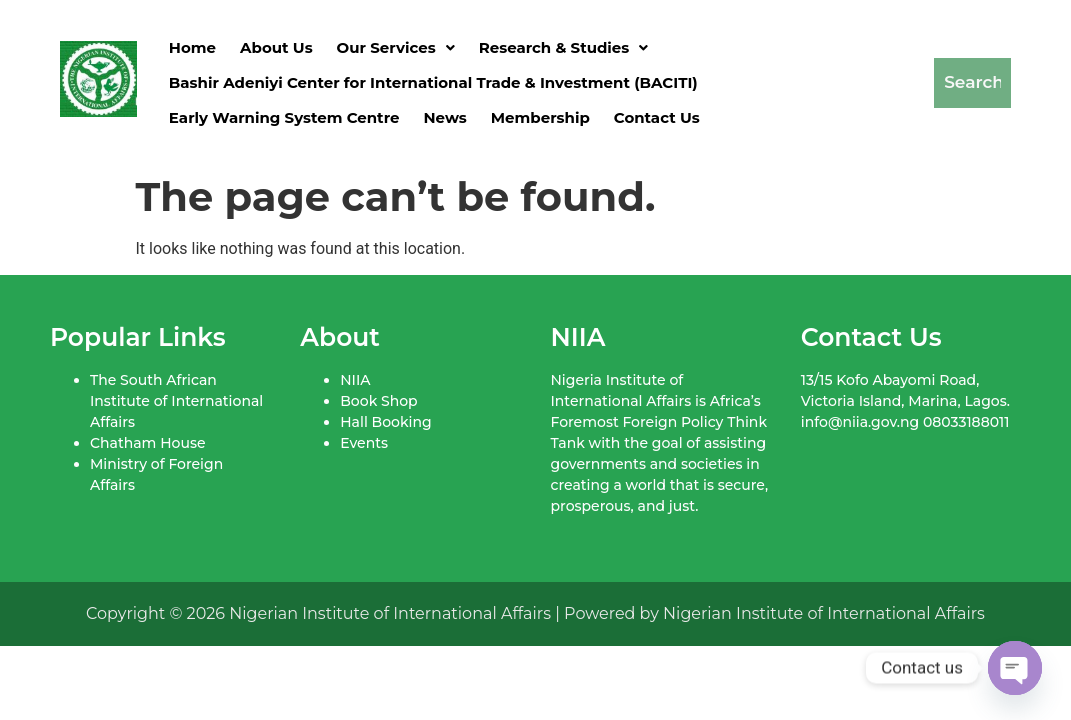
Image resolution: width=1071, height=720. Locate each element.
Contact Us (657, 117)
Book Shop (378, 401)
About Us (276, 47)
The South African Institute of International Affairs (176, 401)
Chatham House (147, 443)
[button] (396, 47)
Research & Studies (564, 47)
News (444, 117)
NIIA (355, 380)
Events (364, 443)
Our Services (396, 47)
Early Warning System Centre (284, 117)
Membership (540, 117)
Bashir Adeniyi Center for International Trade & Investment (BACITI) (433, 82)
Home (192, 47)
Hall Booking (385, 422)
